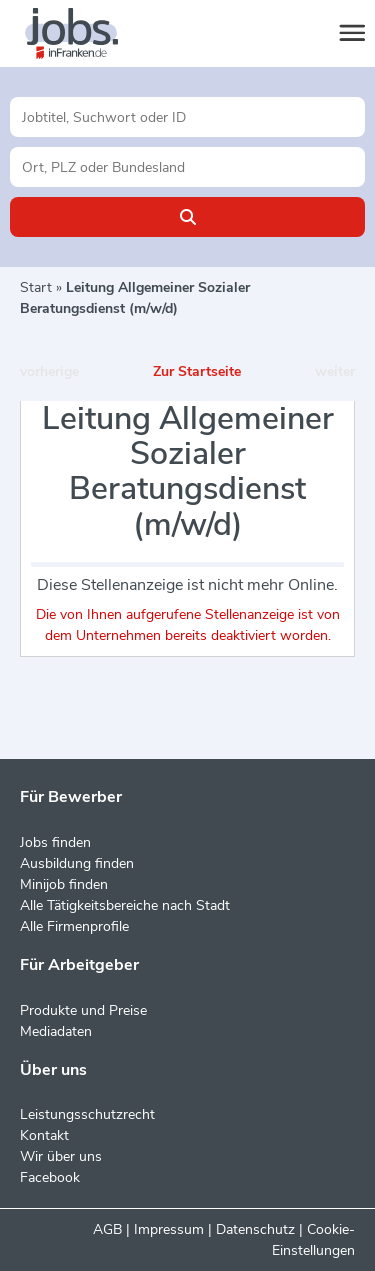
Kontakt (44, 1135)
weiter (335, 371)
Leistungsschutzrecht (87, 1114)
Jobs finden (55, 842)
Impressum (169, 1229)
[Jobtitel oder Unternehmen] (187, 117)
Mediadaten (56, 1031)
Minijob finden (64, 884)
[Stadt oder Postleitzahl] (187, 167)
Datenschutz (255, 1229)
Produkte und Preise (83, 1010)
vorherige (49, 371)
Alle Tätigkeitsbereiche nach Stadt (125, 905)
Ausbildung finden (77, 863)
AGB (107, 1229)
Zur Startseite (197, 371)
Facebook (50, 1177)
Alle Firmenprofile (74, 926)
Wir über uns (61, 1156)
